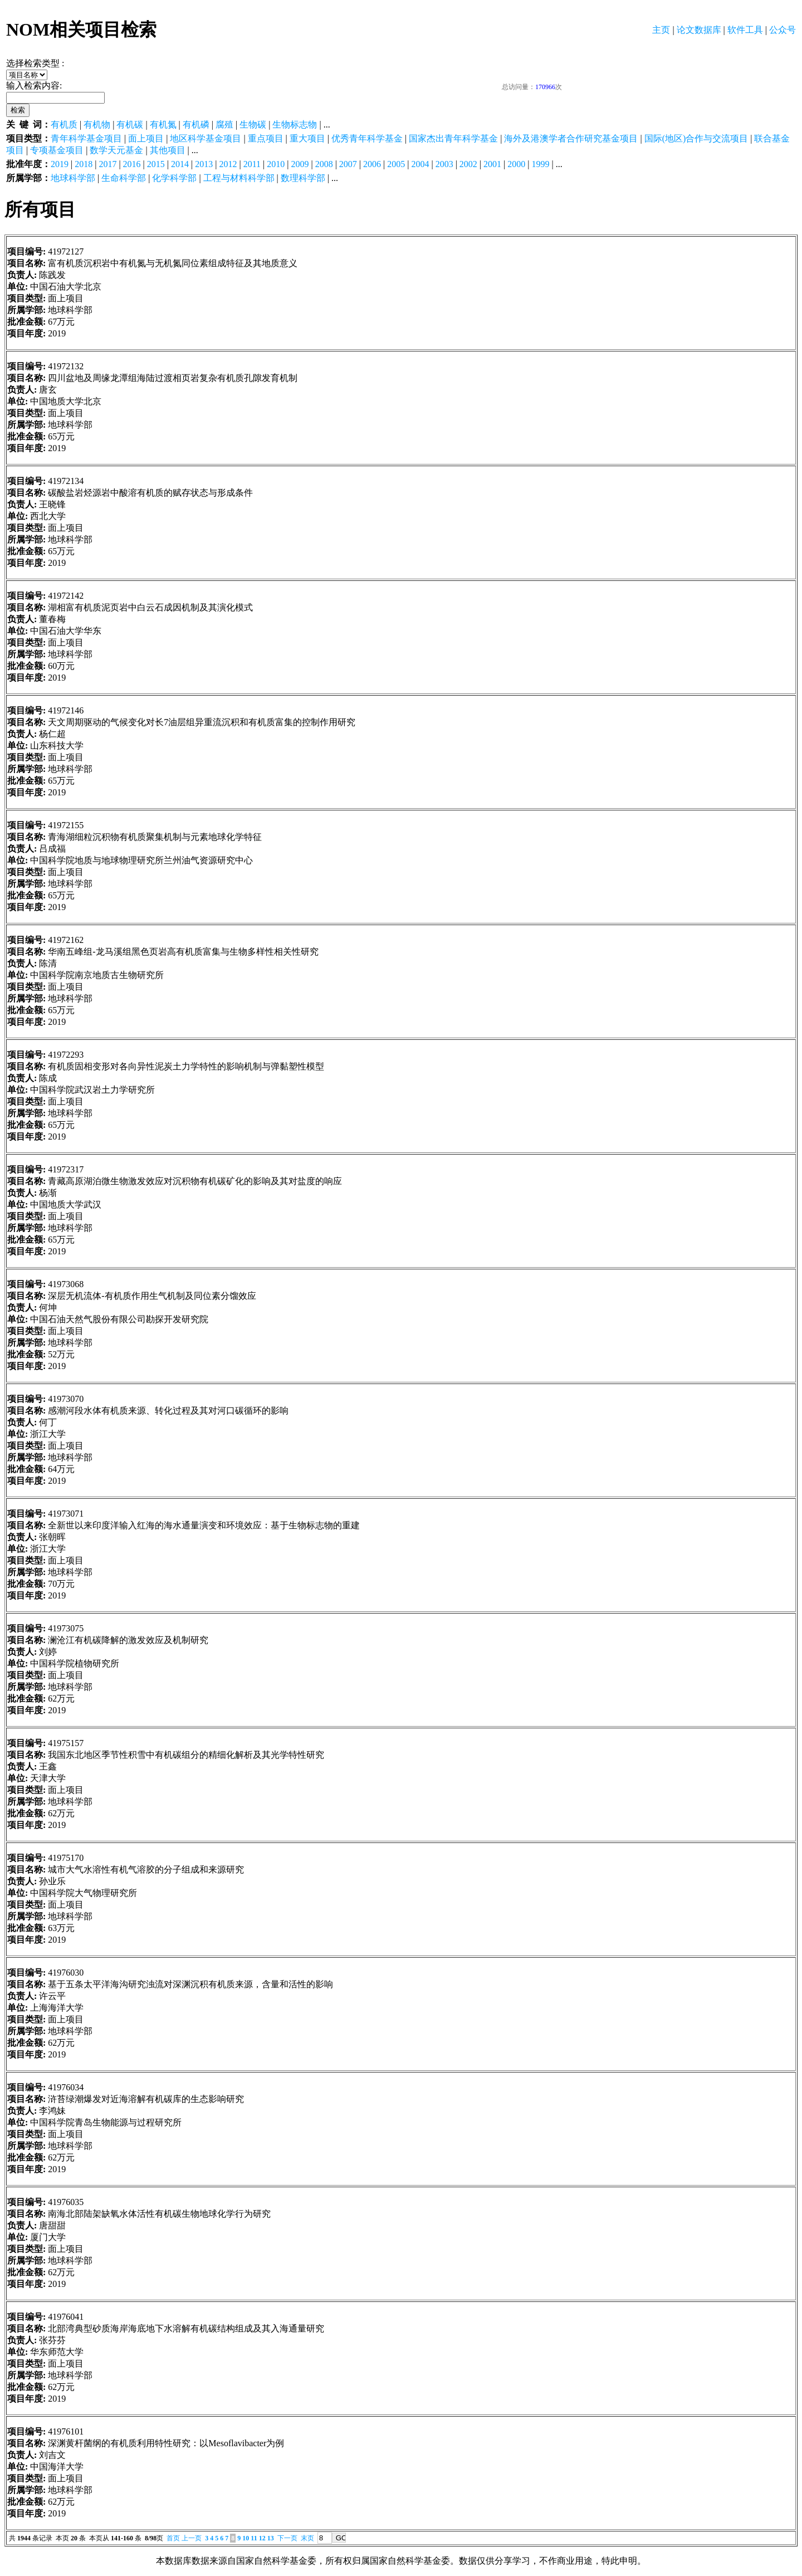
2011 (252, 164)
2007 (348, 164)
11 (254, 2538)
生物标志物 (294, 124)
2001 (492, 164)
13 (270, 2538)
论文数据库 (699, 30)
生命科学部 (123, 178)
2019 (60, 164)
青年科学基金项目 (86, 138)
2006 (372, 164)
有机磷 (196, 124)
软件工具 (745, 30)
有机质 (64, 124)
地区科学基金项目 (205, 138)
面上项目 (146, 138)
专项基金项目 (57, 150)
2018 (83, 164)
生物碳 (252, 124)
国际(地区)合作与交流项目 (696, 138)
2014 (180, 164)
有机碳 (129, 124)
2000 (516, 164)
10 (245, 2538)
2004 (420, 164)
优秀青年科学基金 (367, 138)
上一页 (192, 2538)
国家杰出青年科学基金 (453, 138)
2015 (156, 164)
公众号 (782, 30)
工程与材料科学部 (239, 178)
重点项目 (265, 138)
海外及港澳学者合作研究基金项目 (571, 138)
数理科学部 (303, 178)
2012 (228, 164)
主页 (661, 30)
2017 (107, 164)
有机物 (97, 124)
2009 (300, 164)
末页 (307, 2538)
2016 (132, 164)
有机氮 (163, 124)
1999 (540, 164)
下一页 (287, 2538)
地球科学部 (73, 178)
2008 (324, 164)
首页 (173, 2538)
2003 (444, 164)
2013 (204, 164)
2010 (276, 164)
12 (262, 2538)
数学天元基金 (116, 150)
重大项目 (307, 138)
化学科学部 (174, 178)
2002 (468, 164)
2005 (396, 164)
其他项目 (167, 150)
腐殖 (224, 124)
